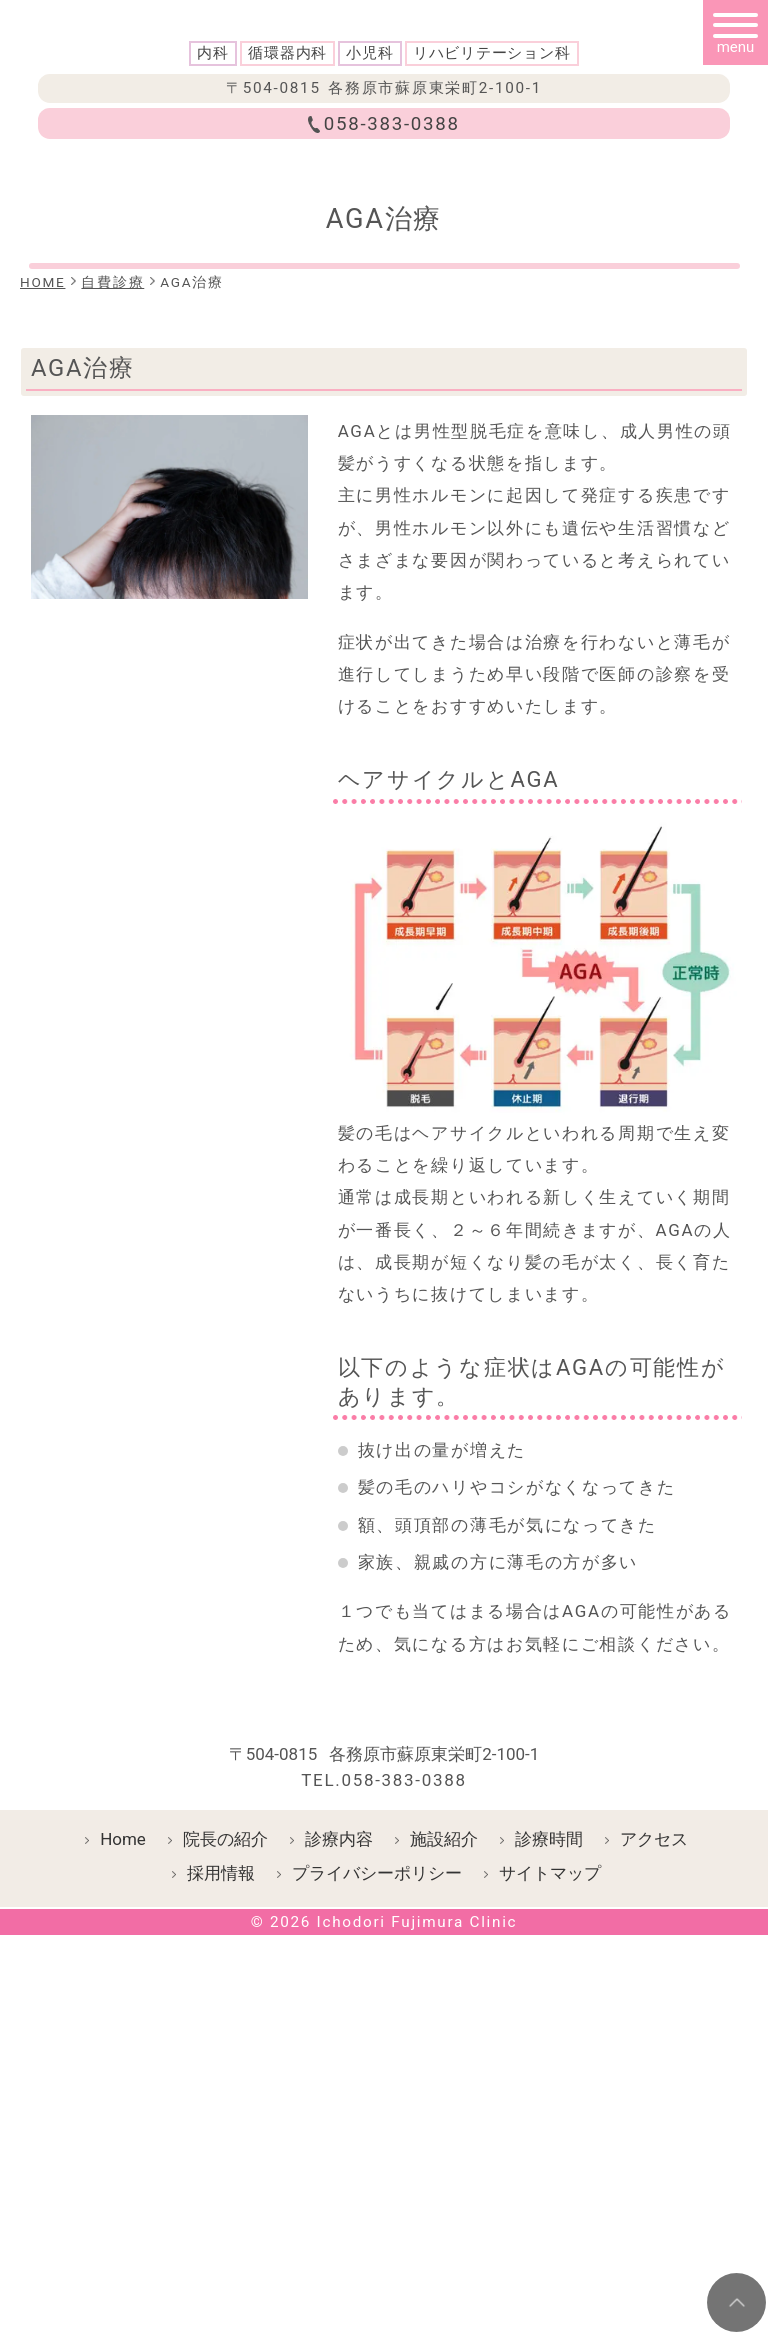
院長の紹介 (225, 2149)
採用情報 (221, 2183)
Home (123, 2149)
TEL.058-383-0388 (384, 2090)
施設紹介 (444, 2149)
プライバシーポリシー (377, 2183)
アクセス (654, 2149)
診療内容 (339, 2149)
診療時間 (549, 2149)
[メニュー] (735, 32)
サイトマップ (550, 2183)
